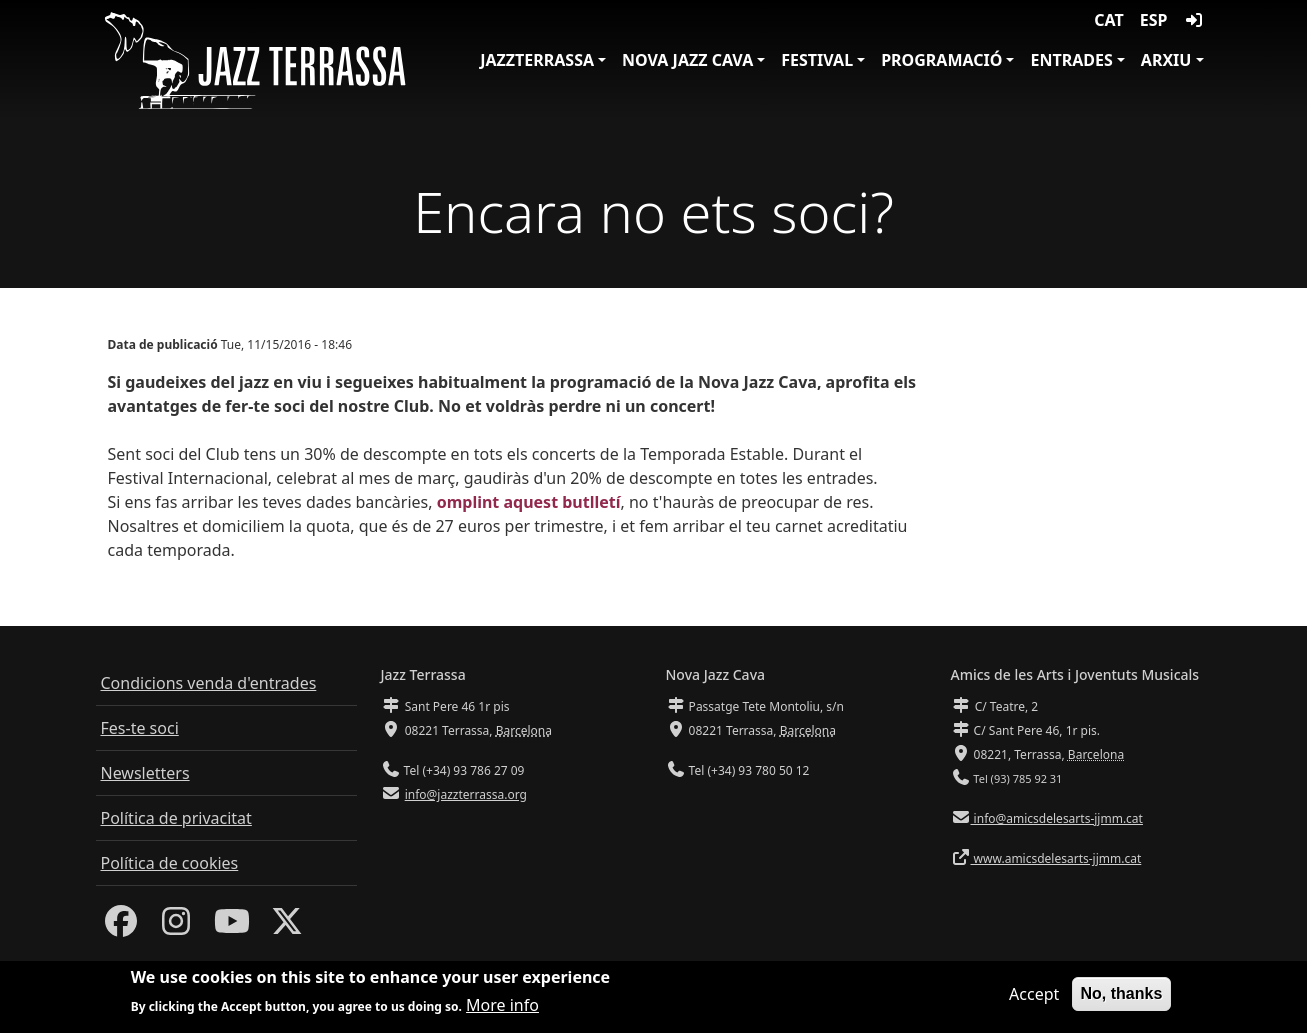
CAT (1108, 20)
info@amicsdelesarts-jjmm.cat (1057, 818)
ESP (1154, 20)
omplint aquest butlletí (529, 502)
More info (502, 1007)
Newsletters (145, 773)
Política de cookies (170, 863)
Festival (817, 60)
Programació (941, 60)
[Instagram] (176, 927)
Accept (1034, 995)
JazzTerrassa (537, 60)
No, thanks (1122, 994)
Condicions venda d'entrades (209, 683)
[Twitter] (287, 927)
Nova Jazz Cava (687, 60)
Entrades (1071, 60)
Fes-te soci (140, 728)
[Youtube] (232, 927)
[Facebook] (121, 927)
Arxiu (1166, 60)
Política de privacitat (176, 818)
